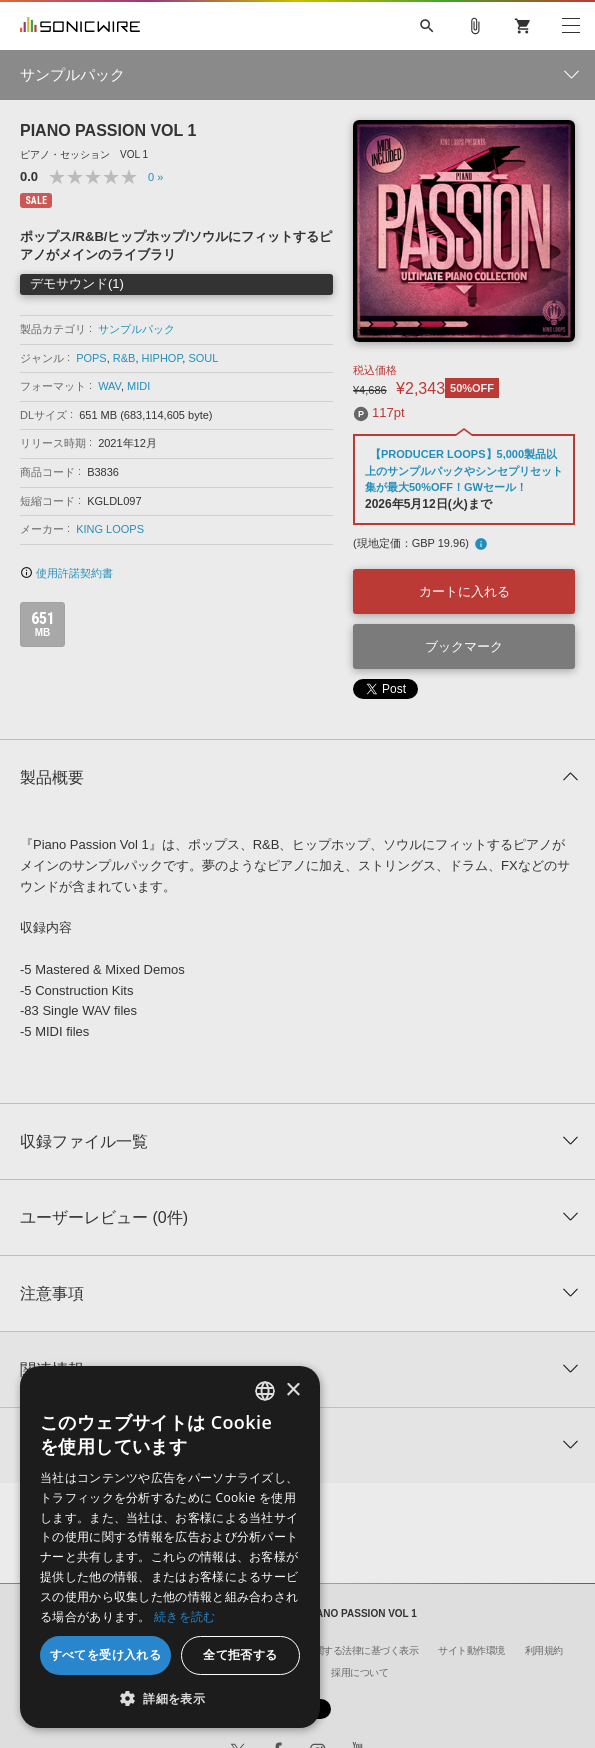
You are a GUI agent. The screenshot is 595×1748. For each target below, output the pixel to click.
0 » (155, 177)
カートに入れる (464, 591)
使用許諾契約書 (66, 573)
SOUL (203, 358)
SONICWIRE (80, 26)
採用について (359, 1672)
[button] (170, 1698)
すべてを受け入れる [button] (106, 1654)
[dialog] (170, 1547)
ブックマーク (464, 646)
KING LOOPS (110, 529)
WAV (109, 386)
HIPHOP (162, 358)
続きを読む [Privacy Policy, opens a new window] (185, 1616)
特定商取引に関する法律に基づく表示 (338, 1650)
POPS (91, 358)
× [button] (292, 1390)
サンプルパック (136, 329)
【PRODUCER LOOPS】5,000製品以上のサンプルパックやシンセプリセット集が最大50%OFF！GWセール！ (464, 471)
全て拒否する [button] (240, 1654)
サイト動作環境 (471, 1650)
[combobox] (265, 1391)
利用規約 (544, 1650)
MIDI (138, 386)
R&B (124, 358)
